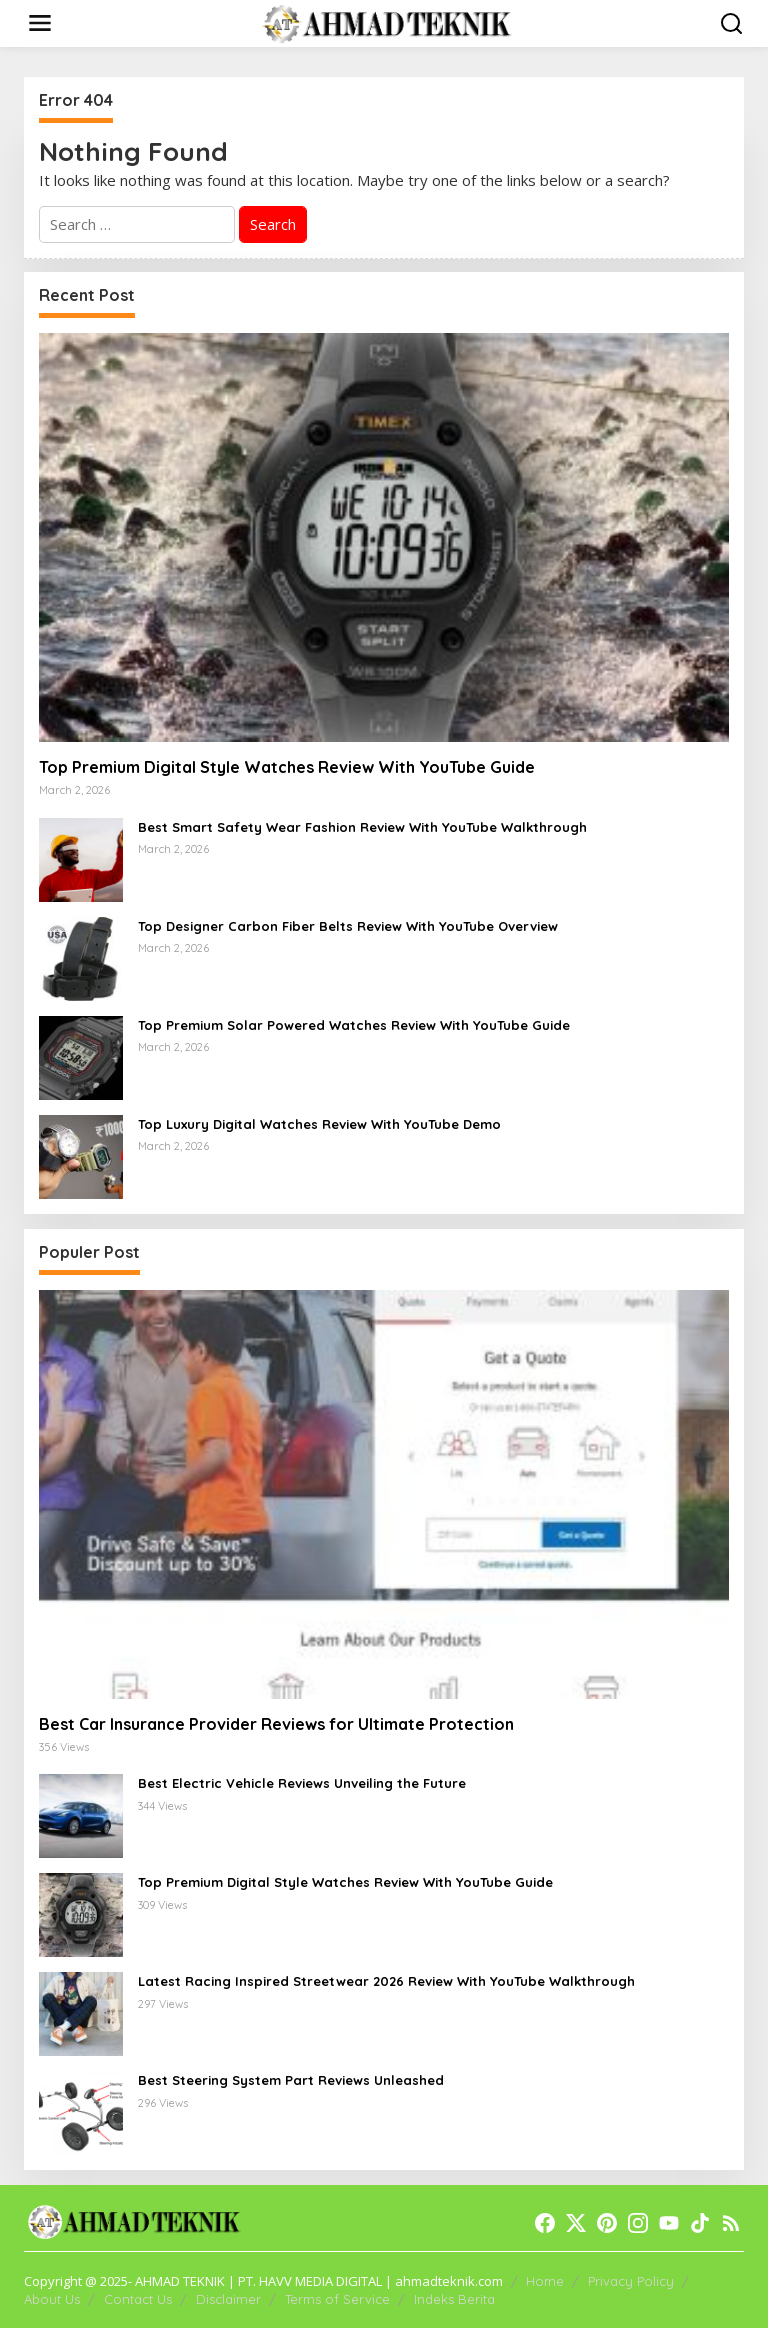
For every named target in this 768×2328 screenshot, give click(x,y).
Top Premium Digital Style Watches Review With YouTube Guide (287, 767)
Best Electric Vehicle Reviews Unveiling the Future (302, 1783)
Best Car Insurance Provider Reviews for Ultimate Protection (276, 1724)
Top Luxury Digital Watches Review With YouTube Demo (319, 1124)
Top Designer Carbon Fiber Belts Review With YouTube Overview (348, 926)
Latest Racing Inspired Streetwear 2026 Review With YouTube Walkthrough (386, 1981)
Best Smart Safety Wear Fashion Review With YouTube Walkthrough (362, 827)
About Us (52, 2299)
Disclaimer (228, 2299)
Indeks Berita (454, 2299)
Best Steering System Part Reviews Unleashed (291, 2080)
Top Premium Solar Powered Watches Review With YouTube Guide (354, 1025)
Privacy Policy (631, 2281)
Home (545, 2281)
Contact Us (138, 2299)
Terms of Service (337, 2299)
